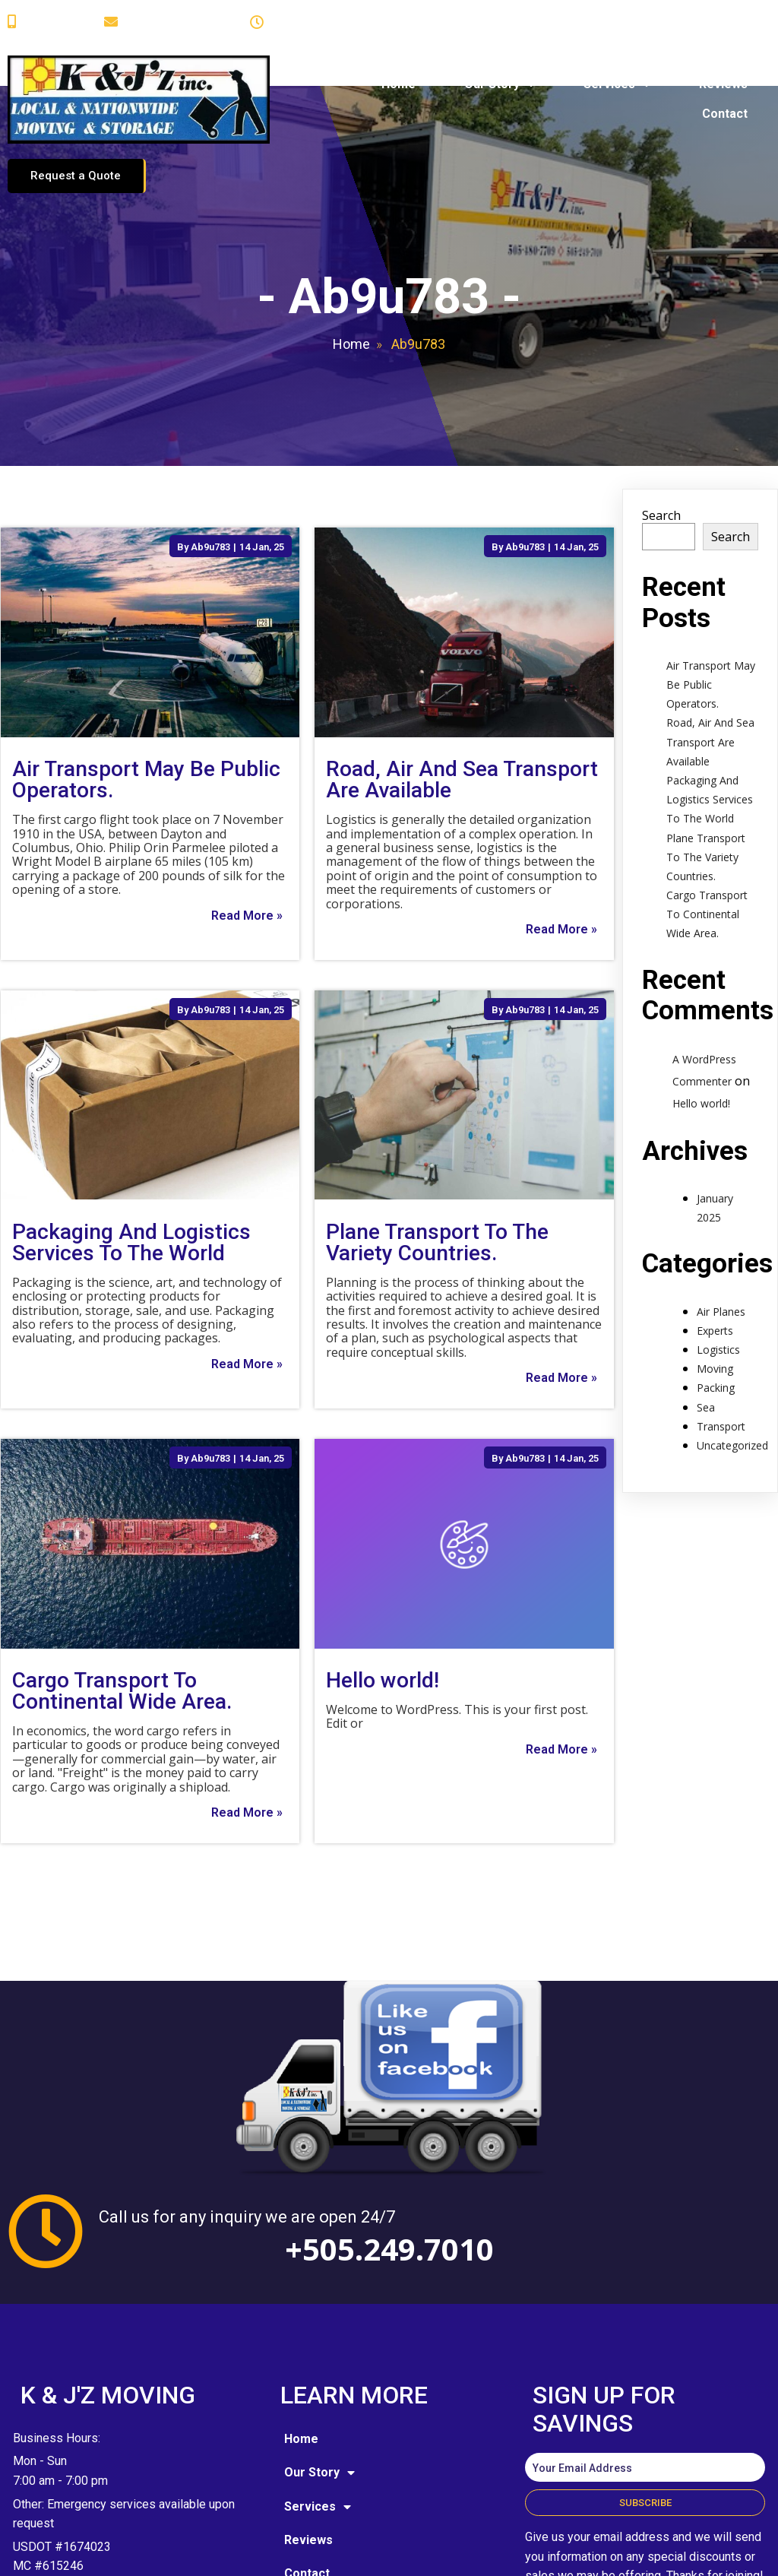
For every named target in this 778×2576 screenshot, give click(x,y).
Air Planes (721, 1233)
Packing (716, 1309)
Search (661, 437)
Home (351, 266)
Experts (715, 1252)
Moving (715, 1290)
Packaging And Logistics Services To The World (709, 721)
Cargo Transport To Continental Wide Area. (707, 836)
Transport (721, 1348)
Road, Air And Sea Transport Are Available (710, 663)
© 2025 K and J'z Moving (105, 2552)
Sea (706, 1329)
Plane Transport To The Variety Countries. (705, 778)
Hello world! (701, 1025)
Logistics (718, 1271)
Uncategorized (732, 1367)
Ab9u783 (210, 468)
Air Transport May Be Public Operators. (710, 606)
